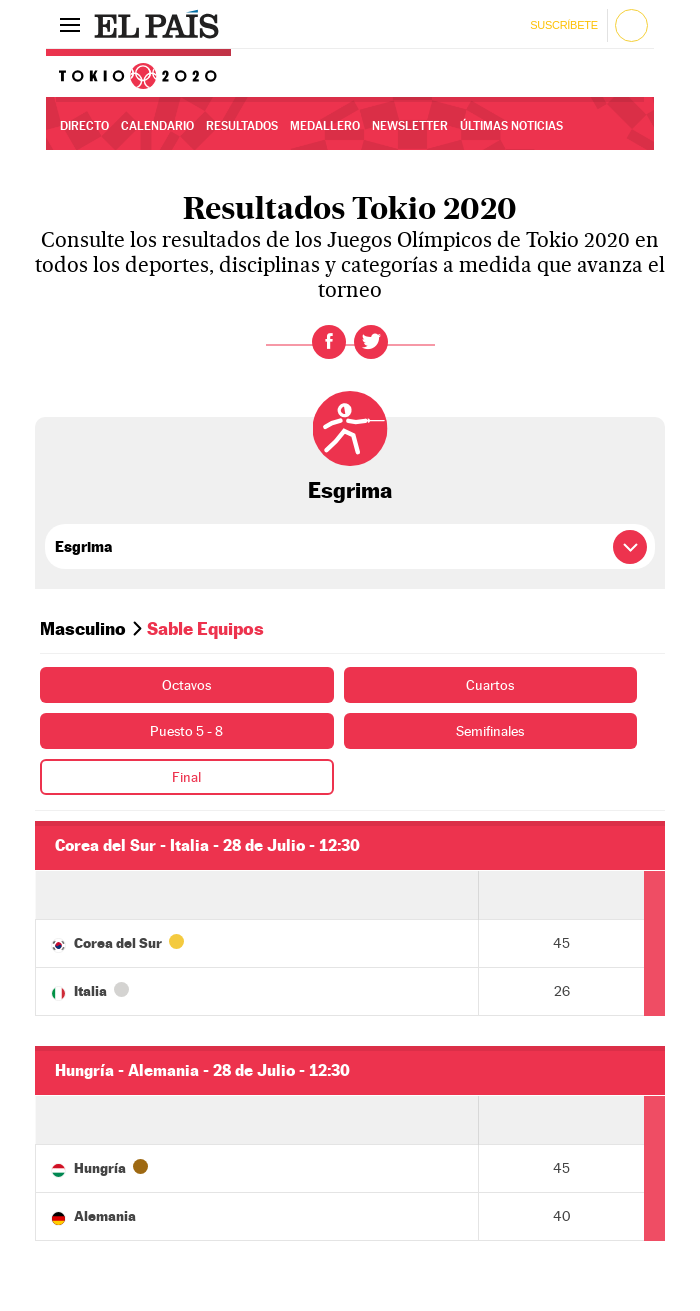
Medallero (325, 126)
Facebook (329, 342)
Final (186, 777)
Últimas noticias (511, 126)
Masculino (83, 628)
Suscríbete (563, 25)
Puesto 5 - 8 (186, 731)
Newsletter (410, 126)
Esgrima (350, 490)
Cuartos (490, 685)
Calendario (157, 126)
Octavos (186, 685)
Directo (84, 126)
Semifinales (490, 731)
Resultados (242, 126)
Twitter (371, 342)
